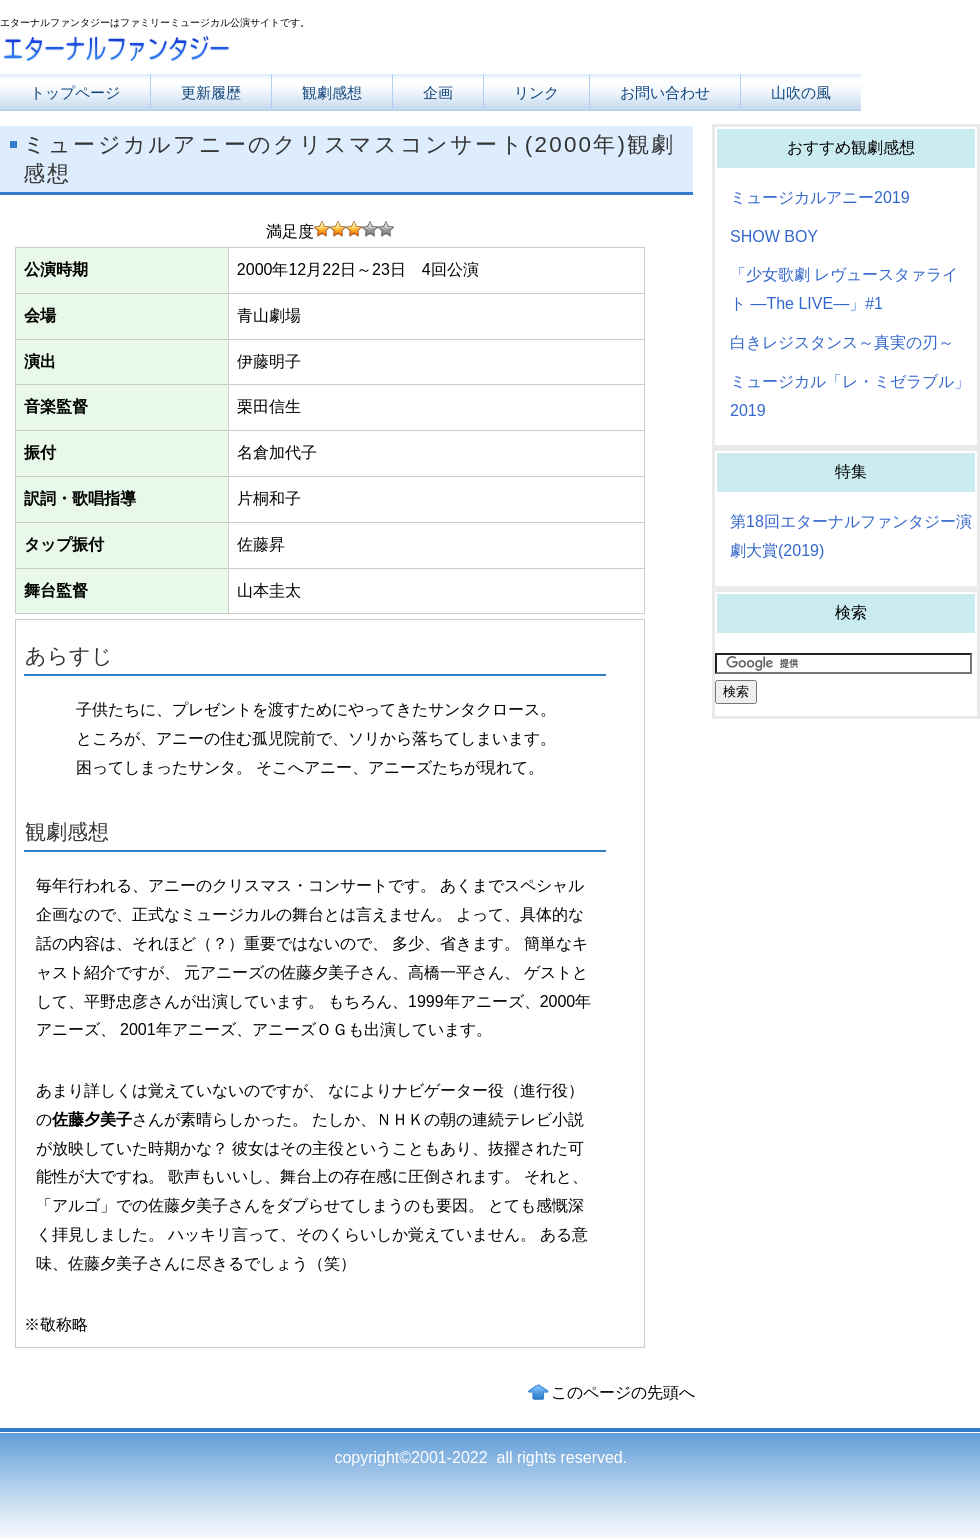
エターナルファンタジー (200, 52)
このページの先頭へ (623, 1392)
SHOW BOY (774, 236)
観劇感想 (332, 92)
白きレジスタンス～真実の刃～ (842, 342)
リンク (536, 92)
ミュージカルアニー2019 (820, 197)
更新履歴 (211, 92)
